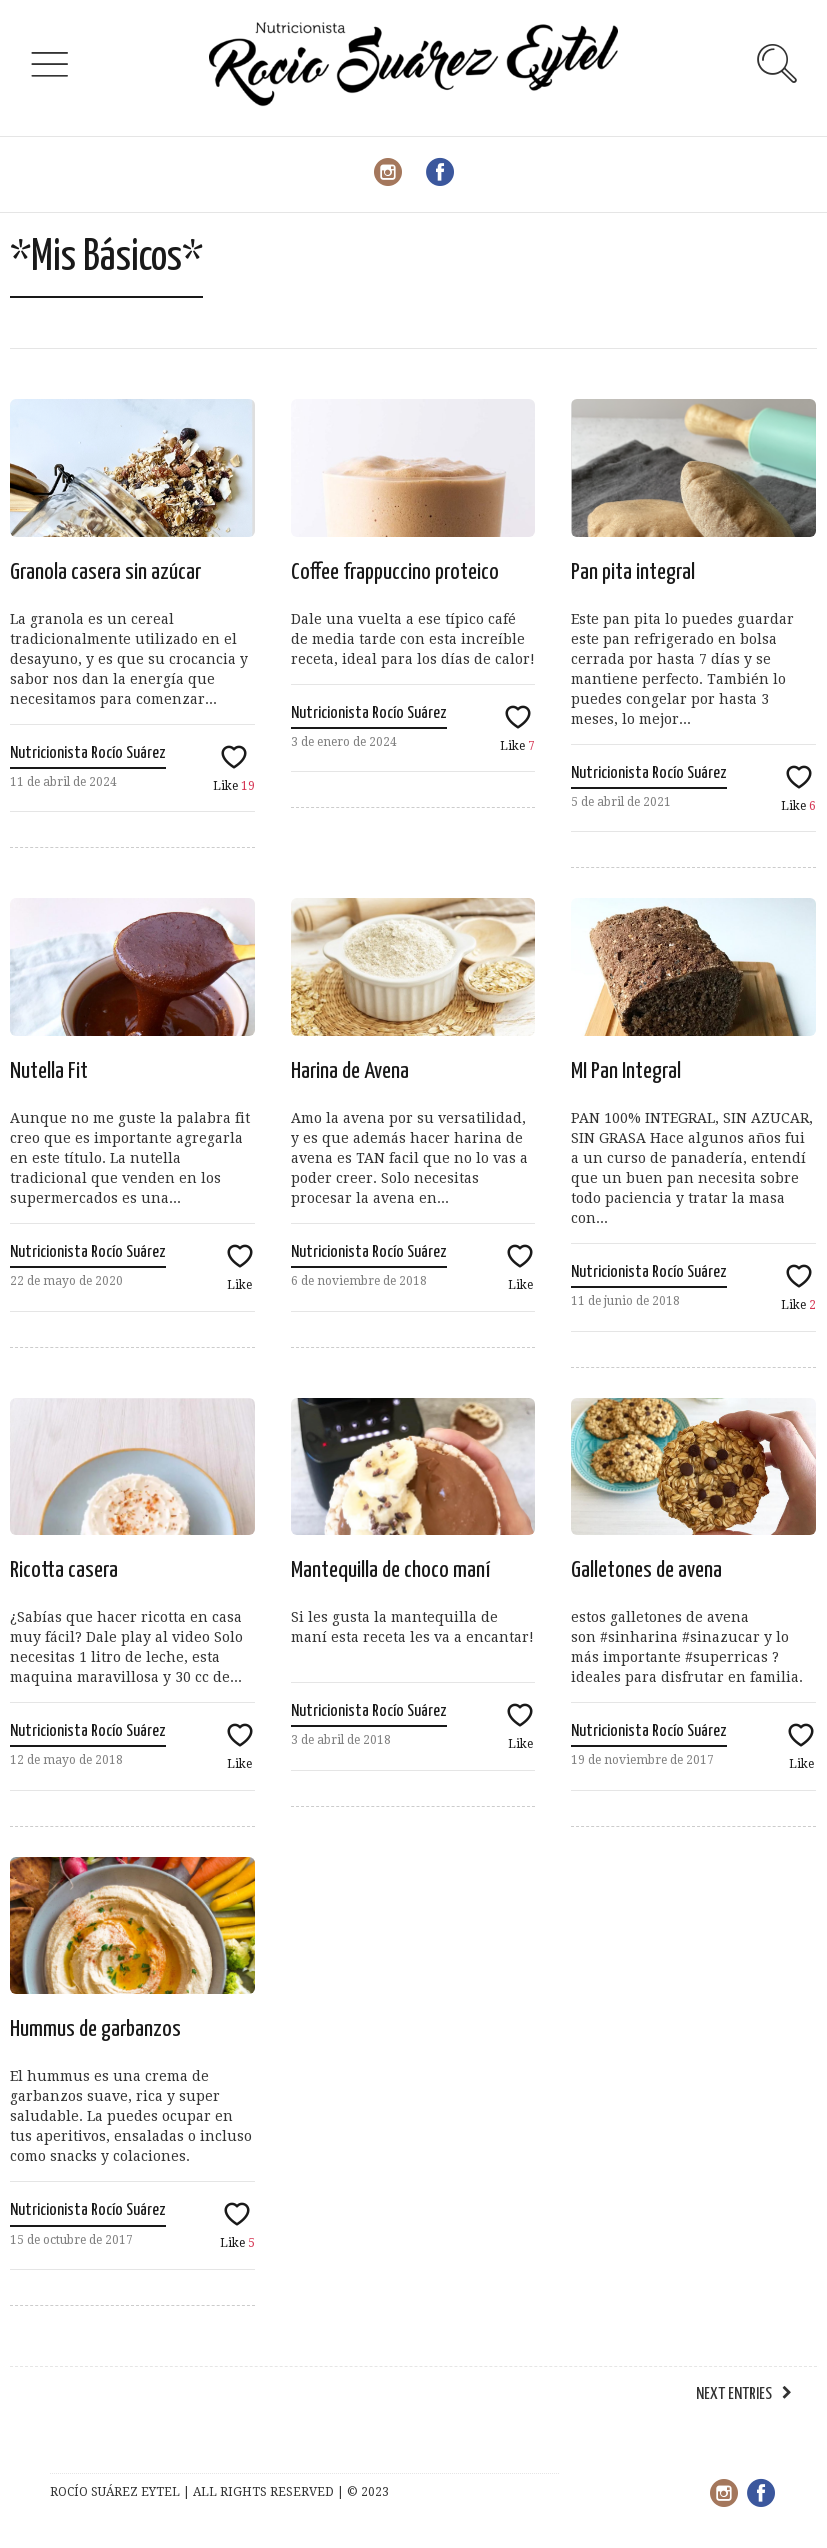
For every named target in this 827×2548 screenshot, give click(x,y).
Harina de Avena (350, 1071)
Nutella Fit (49, 1071)
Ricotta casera (64, 1570)
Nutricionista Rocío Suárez (88, 753)
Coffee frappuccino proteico (395, 572)
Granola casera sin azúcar (105, 572)
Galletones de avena (646, 1570)
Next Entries (734, 2394)
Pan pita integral (633, 572)
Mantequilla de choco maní (390, 1570)
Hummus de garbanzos (95, 2029)
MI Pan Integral (626, 1071)
